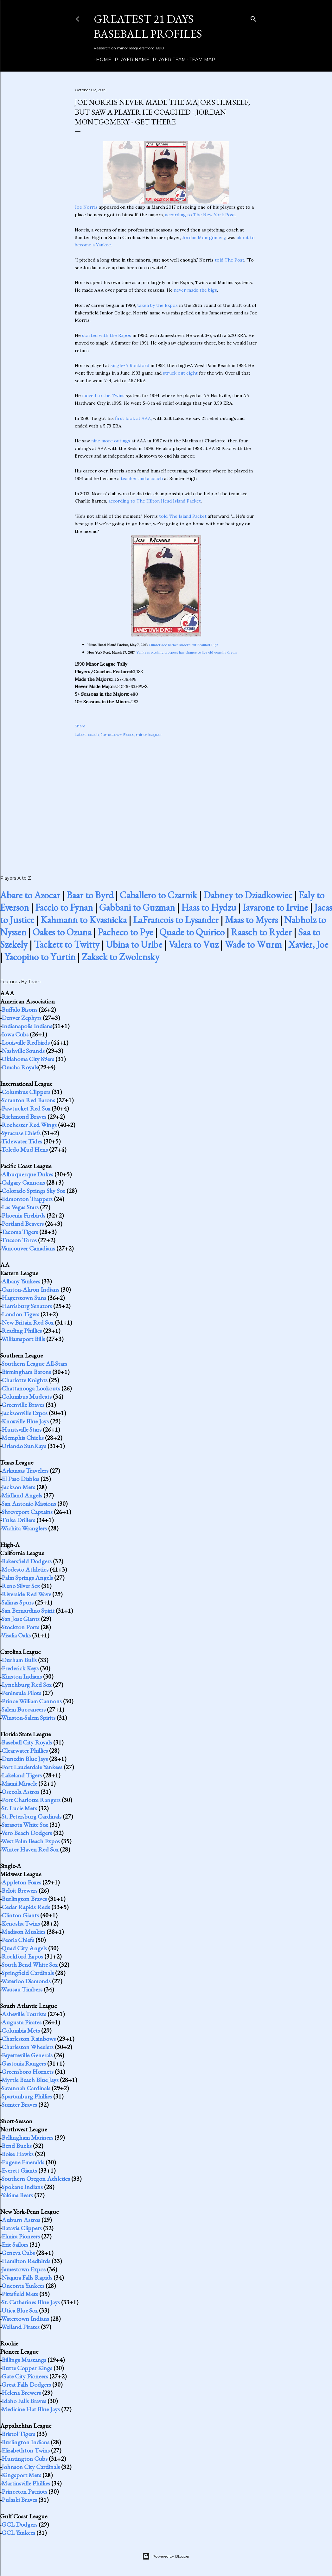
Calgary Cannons (23, 1182)
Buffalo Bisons (19, 1009)
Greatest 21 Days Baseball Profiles (148, 26)
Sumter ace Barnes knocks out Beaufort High (183, 645)
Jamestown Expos (117, 734)
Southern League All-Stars (34, 1363)
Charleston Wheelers (28, 2047)
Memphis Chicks (23, 1438)
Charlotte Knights (25, 1380)
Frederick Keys (20, 1668)
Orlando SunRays (24, 1446)
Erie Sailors (15, 2244)
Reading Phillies (22, 1330)
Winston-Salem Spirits (28, 1717)
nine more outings (110, 441)
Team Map (200, 59)
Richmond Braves (24, 1116)
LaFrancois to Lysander (176, 920)
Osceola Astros (20, 1792)
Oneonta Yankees (23, 2286)
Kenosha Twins (21, 1923)
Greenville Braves (23, 1405)
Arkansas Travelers (25, 1470)
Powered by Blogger (166, 2556)
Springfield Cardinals (28, 1973)
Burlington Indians (25, 2442)
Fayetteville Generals (27, 2055)
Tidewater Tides (21, 1141)
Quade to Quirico (192, 932)
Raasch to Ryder (261, 932)
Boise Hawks (18, 2154)
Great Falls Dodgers (26, 2384)
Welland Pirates (20, 2327)
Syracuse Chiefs (21, 1133)
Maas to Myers (251, 920)
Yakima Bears (17, 2195)
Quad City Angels (24, 1948)
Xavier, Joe (308, 944)
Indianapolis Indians (27, 1026)
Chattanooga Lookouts (31, 1388)
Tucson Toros (19, 1240)
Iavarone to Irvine (275, 907)
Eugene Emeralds (23, 2162)
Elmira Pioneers (21, 2236)
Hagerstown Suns (24, 1298)
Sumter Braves (19, 2104)
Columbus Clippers (26, 1092)
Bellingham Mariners (27, 2137)
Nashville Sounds (23, 1051)
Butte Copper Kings (27, 2368)
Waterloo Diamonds (26, 1981)
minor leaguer (149, 734)
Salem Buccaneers (24, 1709)
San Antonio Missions (29, 1503)
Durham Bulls (19, 1660)
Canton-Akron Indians (30, 1289)
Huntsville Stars (21, 1429)
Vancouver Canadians (28, 1248)
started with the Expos (106, 335)
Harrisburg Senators (27, 1306)
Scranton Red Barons (28, 1100)
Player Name (129, 59)
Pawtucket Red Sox (26, 1108)
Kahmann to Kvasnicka (84, 920)
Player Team (167, 59)
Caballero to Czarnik (158, 895)
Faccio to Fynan (64, 907)
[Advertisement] (166, 799)
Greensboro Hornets (28, 2071)
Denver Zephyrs (21, 1018)
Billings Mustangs (24, 2360)
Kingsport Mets (21, 2475)
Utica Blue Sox (20, 2310)
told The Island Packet (183, 516)
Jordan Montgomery (203, 237)
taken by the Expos (157, 305)
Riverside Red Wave (26, 1594)
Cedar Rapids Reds (26, 1907)
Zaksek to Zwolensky (120, 957)
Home (101, 59)
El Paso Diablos (20, 1479)
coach (93, 734)
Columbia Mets (21, 2030)
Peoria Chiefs (18, 1940)
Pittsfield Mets (20, 2294)
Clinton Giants (20, 1915)
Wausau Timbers (21, 1989)
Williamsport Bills (23, 1339)
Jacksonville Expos (25, 1413)
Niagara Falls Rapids (27, 2277)
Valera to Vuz (193, 944)
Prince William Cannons (32, 1701)
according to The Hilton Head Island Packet (154, 501)
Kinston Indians (22, 1676)
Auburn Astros (21, 2220)
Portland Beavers (23, 1223)
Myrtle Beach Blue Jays (30, 2080)
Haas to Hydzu (208, 907)
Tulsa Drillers (18, 1520)
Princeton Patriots (24, 2491)
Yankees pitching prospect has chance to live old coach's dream (187, 652)
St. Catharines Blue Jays (31, 2302)
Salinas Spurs (18, 1602)
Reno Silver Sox (21, 1586)
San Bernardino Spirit (28, 1610)
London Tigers (20, 1314)
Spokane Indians (22, 2187)
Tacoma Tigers (19, 1232)
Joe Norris (86, 207)
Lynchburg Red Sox (27, 1684)
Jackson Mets (18, 1487)
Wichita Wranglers (24, 1528)
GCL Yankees (18, 2533)
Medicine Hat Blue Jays (31, 2409)
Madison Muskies (23, 1931)
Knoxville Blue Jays (25, 1421)
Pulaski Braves (19, 2500)
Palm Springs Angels (27, 1577)
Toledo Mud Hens (24, 1149)
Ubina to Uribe (134, 944)
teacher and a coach (142, 478)
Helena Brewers (21, 2393)
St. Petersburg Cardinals (31, 1816)
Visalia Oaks (16, 1635)
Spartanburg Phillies (27, 2096)
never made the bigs (195, 290)
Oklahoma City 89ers (28, 1059)
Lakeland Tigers (22, 1775)
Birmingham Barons (26, 1372)
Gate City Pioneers (25, 2376)
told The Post (229, 260)
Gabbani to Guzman (137, 907)
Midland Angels (22, 1495)
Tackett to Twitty (66, 944)
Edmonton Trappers (27, 1199)
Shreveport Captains (27, 1512)
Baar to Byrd (90, 895)
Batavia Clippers (22, 2228)
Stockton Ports (20, 1627)
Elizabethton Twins (26, 2450)
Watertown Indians (25, 2318)
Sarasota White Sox (25, 1824)
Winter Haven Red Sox (30, 1849)
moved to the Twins (103, 395)
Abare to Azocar (30, 895)
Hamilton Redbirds (26, 2261)
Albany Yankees (21, 1281)
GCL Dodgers (19, 2524)
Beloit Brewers (19, 1890)
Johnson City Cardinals (31, 2467)
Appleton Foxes (21, 1882)
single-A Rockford (130, 365)
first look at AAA (133, 418)
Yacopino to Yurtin (39, 957)
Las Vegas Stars (20, 1207)
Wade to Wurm (253, 944)
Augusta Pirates (21, 2022)
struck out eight (180, 373)
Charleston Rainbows (29, 2039)
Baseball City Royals (27, 1742)
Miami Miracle (19, 1783)
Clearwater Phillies (25, 1750)
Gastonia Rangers (24, 2063)
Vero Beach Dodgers (26, 1833)
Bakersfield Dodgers (27, 1561)
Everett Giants (19, 2170)
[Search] (253, 17)
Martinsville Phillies (26, 2483)
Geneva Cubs (18, 2253)
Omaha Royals (20, 1067)
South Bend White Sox (30, 1964)
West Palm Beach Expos (30, 1841)
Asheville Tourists (24, 2014)
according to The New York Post (200, 215)
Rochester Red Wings (29, 1125)
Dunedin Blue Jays (25, 1759)
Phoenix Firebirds (23, 1215)
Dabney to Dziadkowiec (247, 895)
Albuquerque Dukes (27, 1174)
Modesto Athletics (25, 1569)
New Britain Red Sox (28, 1322)
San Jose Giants (21, 1619)
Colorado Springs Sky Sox (33, 1191)
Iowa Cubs (15, 1034)
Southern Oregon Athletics (36, 2178)
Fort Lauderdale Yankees (32, 1767)
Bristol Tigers (18, 2434)
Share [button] (80, 726)
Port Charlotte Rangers (31, 1800)
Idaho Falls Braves (24, 2401)
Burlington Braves (24, 1899)
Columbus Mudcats (27, 1396)
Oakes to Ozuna (62, 932)
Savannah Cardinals (26, 2088)
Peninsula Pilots (21, 1693)
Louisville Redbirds (26, 1042)
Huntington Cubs (25, 2458)
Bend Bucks (17, 2146)
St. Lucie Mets (19, 1808)
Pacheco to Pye (125, 932)
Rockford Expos (22, 1956)
